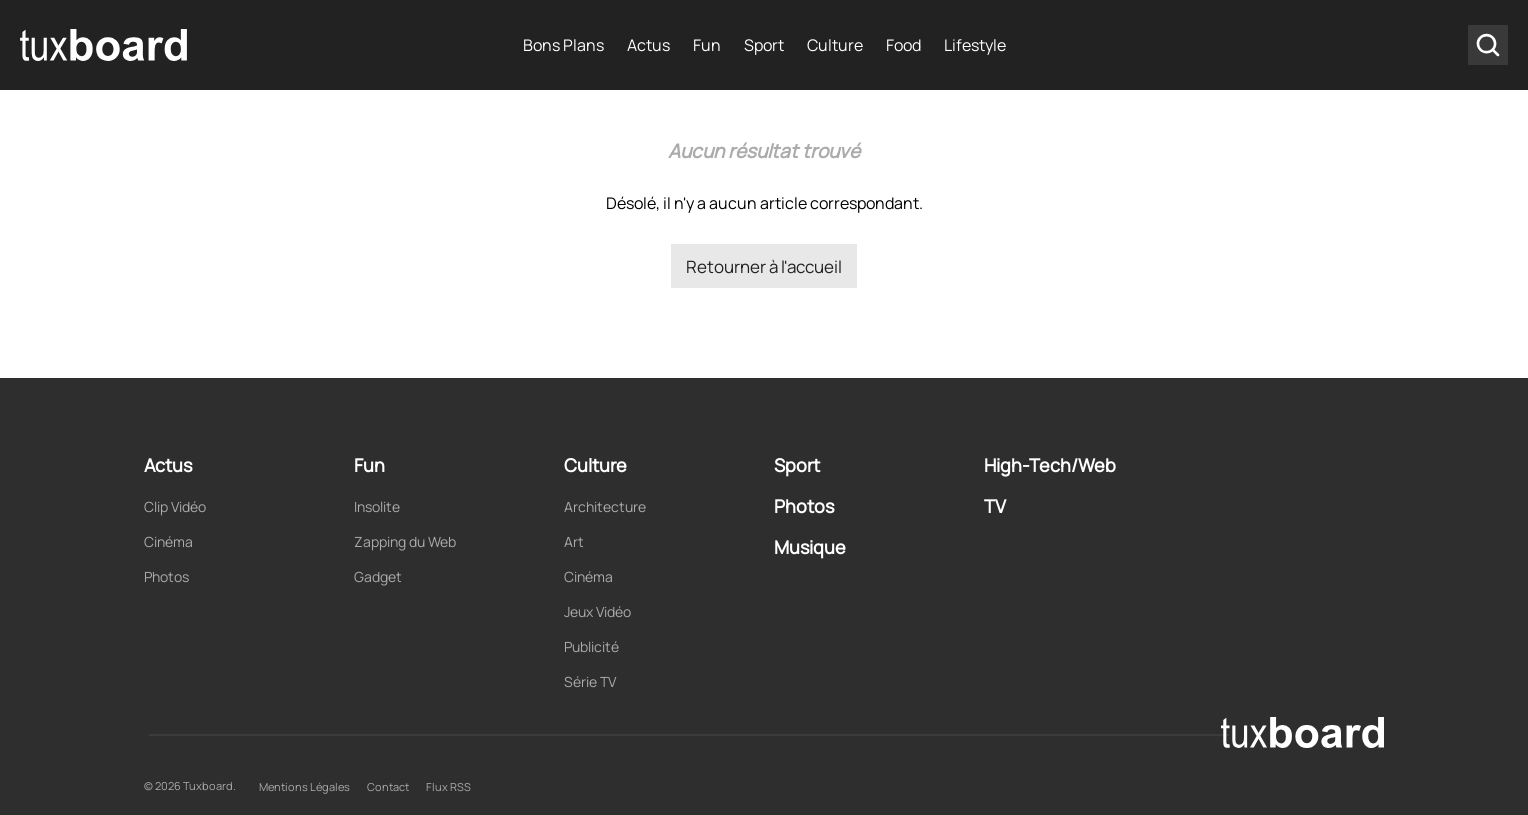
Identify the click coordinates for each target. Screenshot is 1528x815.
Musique (810, 547)
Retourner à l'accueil (764, 266)
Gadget (378, 576)
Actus (648, 45)
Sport (764, 45)
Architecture (605, 506)
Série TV (590, 681)
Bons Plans (563, 45)
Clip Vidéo (175, 506)
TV (995, 506)
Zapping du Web (405, 541)
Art (574, 541)
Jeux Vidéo (597, 611)
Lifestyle (975, 45)
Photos (166, 576)
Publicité (591, 646)
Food (903, 45)
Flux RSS (448, 786)
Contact (388, 786)
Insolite (377, 506)
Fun (707, 45)
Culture (835, 45)
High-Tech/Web (1050, 465)
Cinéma (168, 541)
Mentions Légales (304, 786)
